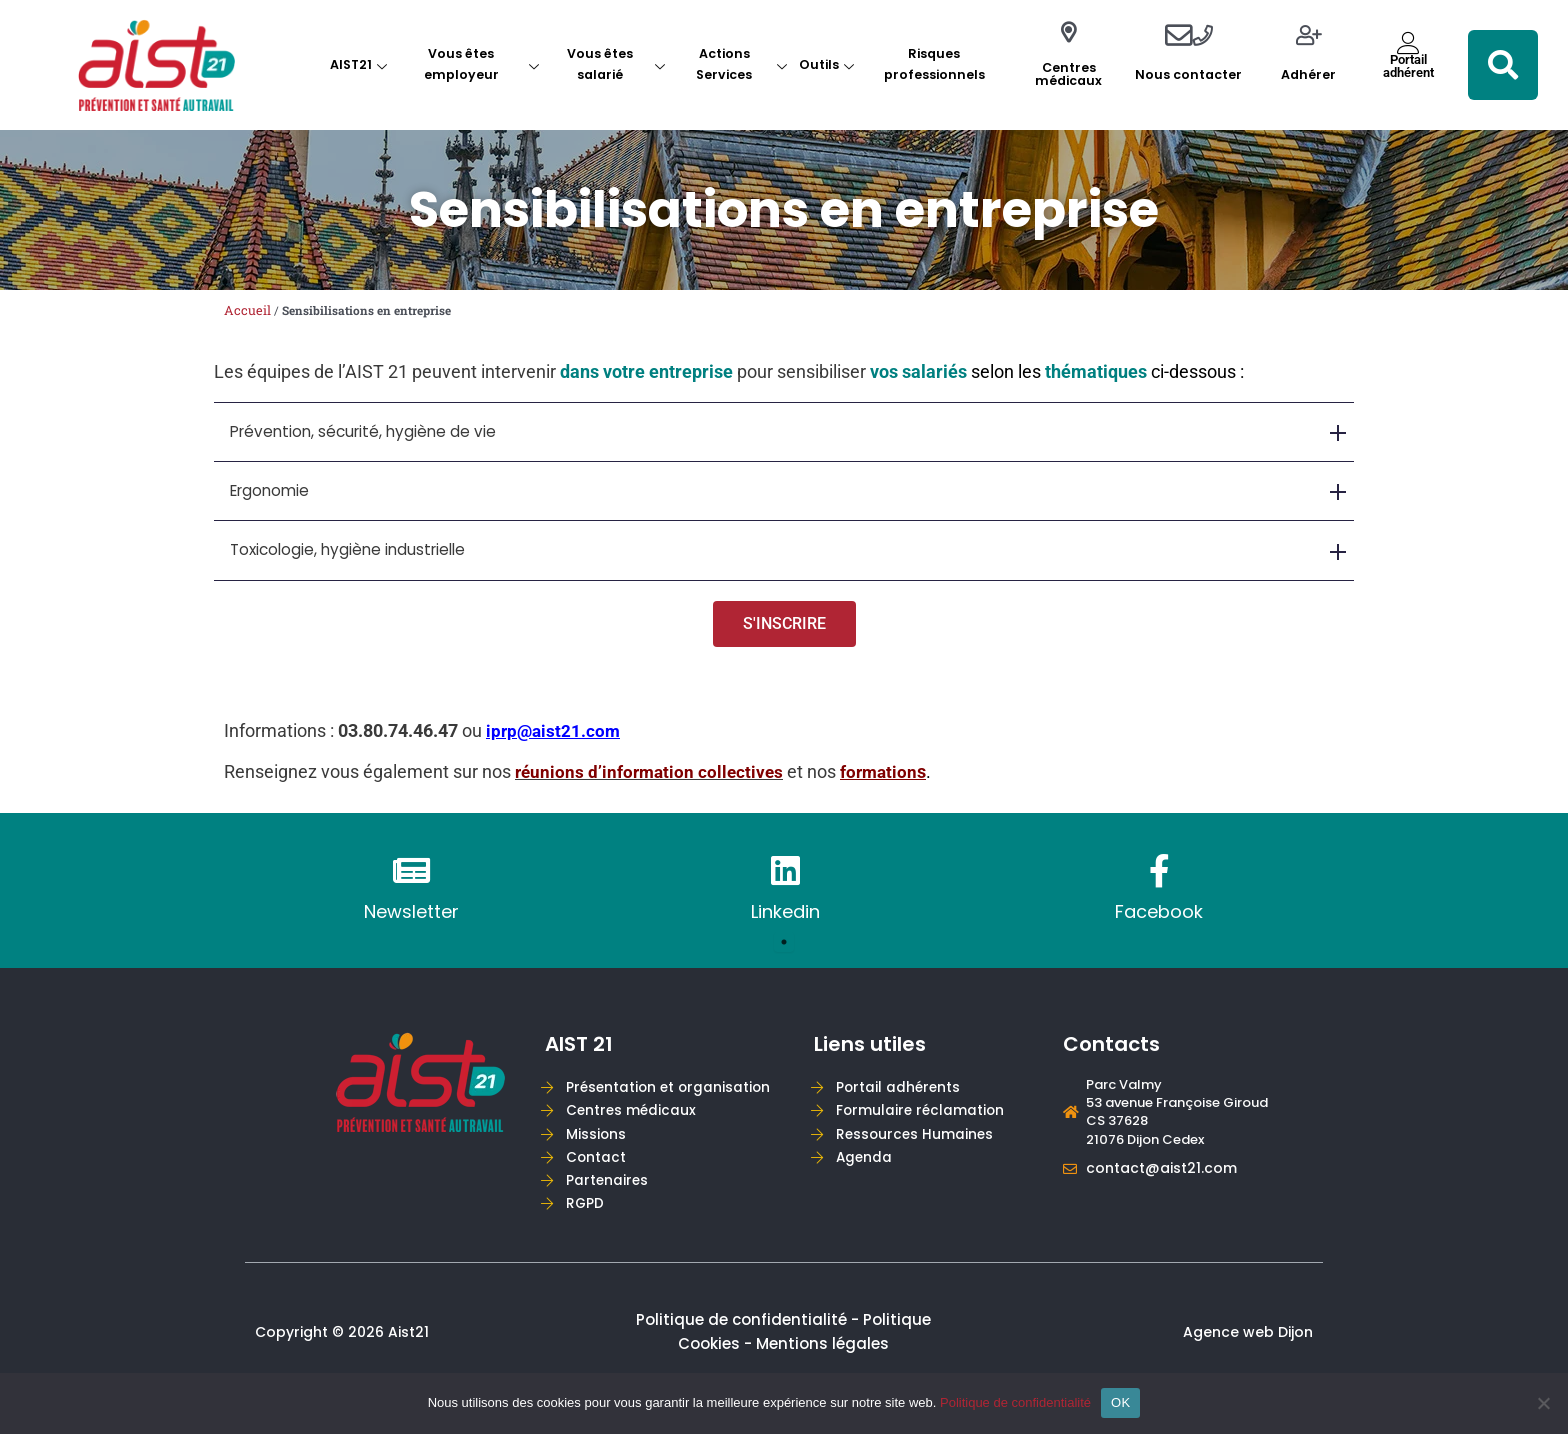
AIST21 (358, 64)
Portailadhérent (1408, 66)
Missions (600, 1146)
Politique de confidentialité (1015, 1402)
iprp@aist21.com (555, 743)
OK (1120, 1402)
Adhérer (1308, 74)
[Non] (1543, 1403)
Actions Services (741, 64)
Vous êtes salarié (616, 64)
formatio (882, 785)
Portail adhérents (901, 1096)
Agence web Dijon (1248, 1351)
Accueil (247, 310)
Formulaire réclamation (923, 1121)
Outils (826, 64)
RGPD (589, 1220)
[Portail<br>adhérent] (1408, 42)
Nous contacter (1188, 74)
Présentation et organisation (672, 1096)
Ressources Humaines (917, 1146)
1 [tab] (784, 955)
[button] (1503, 65)
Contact (600, 1171)
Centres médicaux (1068, 74)
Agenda (867, 1171)
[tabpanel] (411, 904)
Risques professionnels (934, 64)
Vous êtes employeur (481, 64)
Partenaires (611, 1195)
